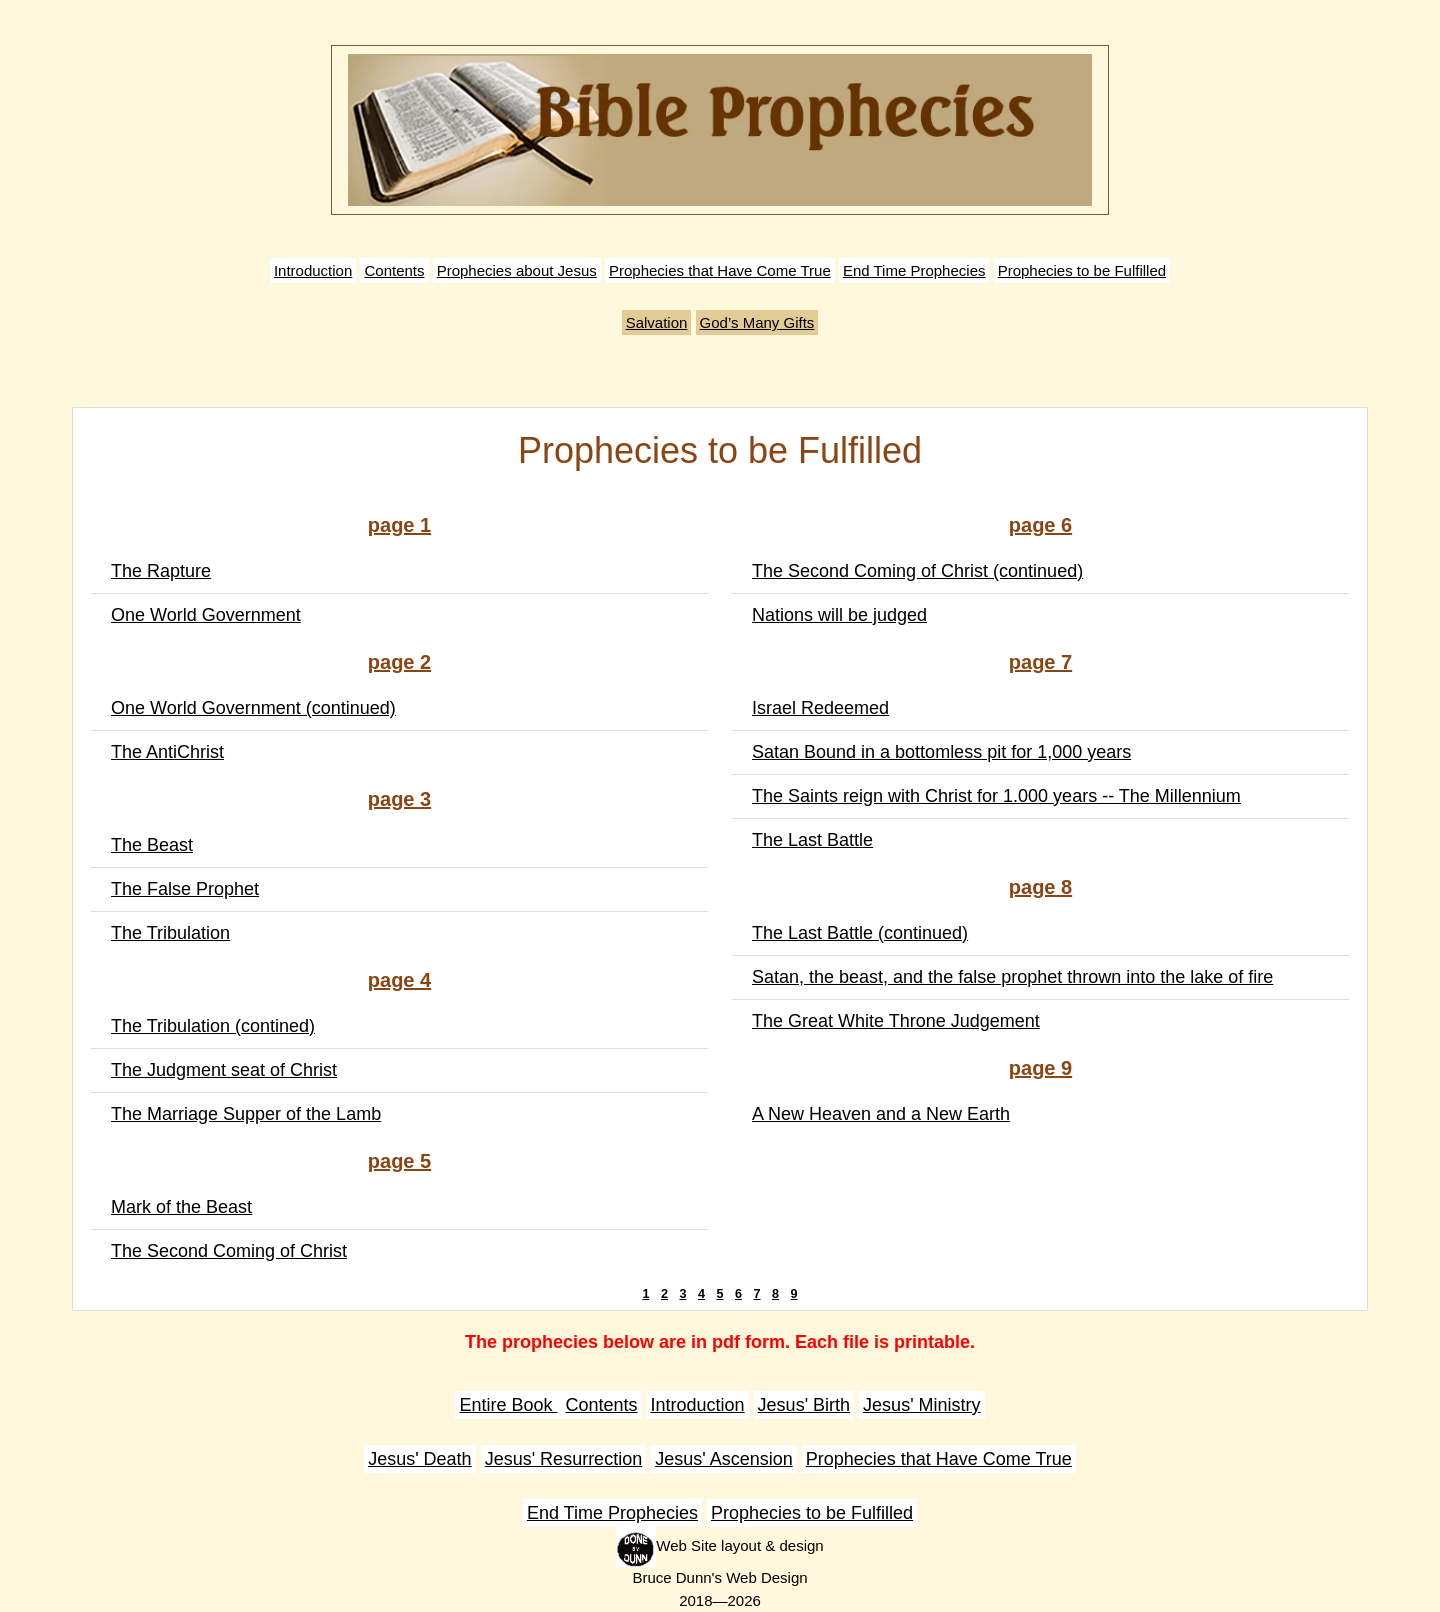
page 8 (1040, 887)
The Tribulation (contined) (213, 1026)
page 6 (1040, 525)
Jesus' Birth (804, 1405)
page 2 (399, 662)
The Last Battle (812, 840)
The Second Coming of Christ (229, 1251)
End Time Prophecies (914, 270)
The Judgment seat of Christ (224, 1070)
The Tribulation (170, 933)
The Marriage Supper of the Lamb (246, 1114)
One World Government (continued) (253, 708)
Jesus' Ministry (921, 1405)
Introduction (313, 270)
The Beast (152, 845)
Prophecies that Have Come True (720, 270)
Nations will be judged (839, 615)
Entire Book (508, 1405)
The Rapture (161, 571)
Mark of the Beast (181, 1207)
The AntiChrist (167, 752)
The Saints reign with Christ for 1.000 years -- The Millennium (996, 796)
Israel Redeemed (820, 708)
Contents (394, 270)
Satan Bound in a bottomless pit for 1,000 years (941, 752)
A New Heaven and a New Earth (881, 1114)
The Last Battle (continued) (860, 933)
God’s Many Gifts (757, 322)
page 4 (399, 980)
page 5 (399, 1161)
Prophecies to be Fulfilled (1082, 270)
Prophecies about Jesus (517, 270)
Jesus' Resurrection (564, 1459)
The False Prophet (185, 889)
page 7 (1040, 662)
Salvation (657, 322)
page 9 (1040, 1068)
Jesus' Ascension (724, 1459)
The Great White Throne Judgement (896, 1021)
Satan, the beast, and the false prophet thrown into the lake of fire (1012, 977)
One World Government (206, 615)
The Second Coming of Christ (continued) (917, 571)
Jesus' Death (420, 1459)
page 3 (399, 799)
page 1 (399, 525)
